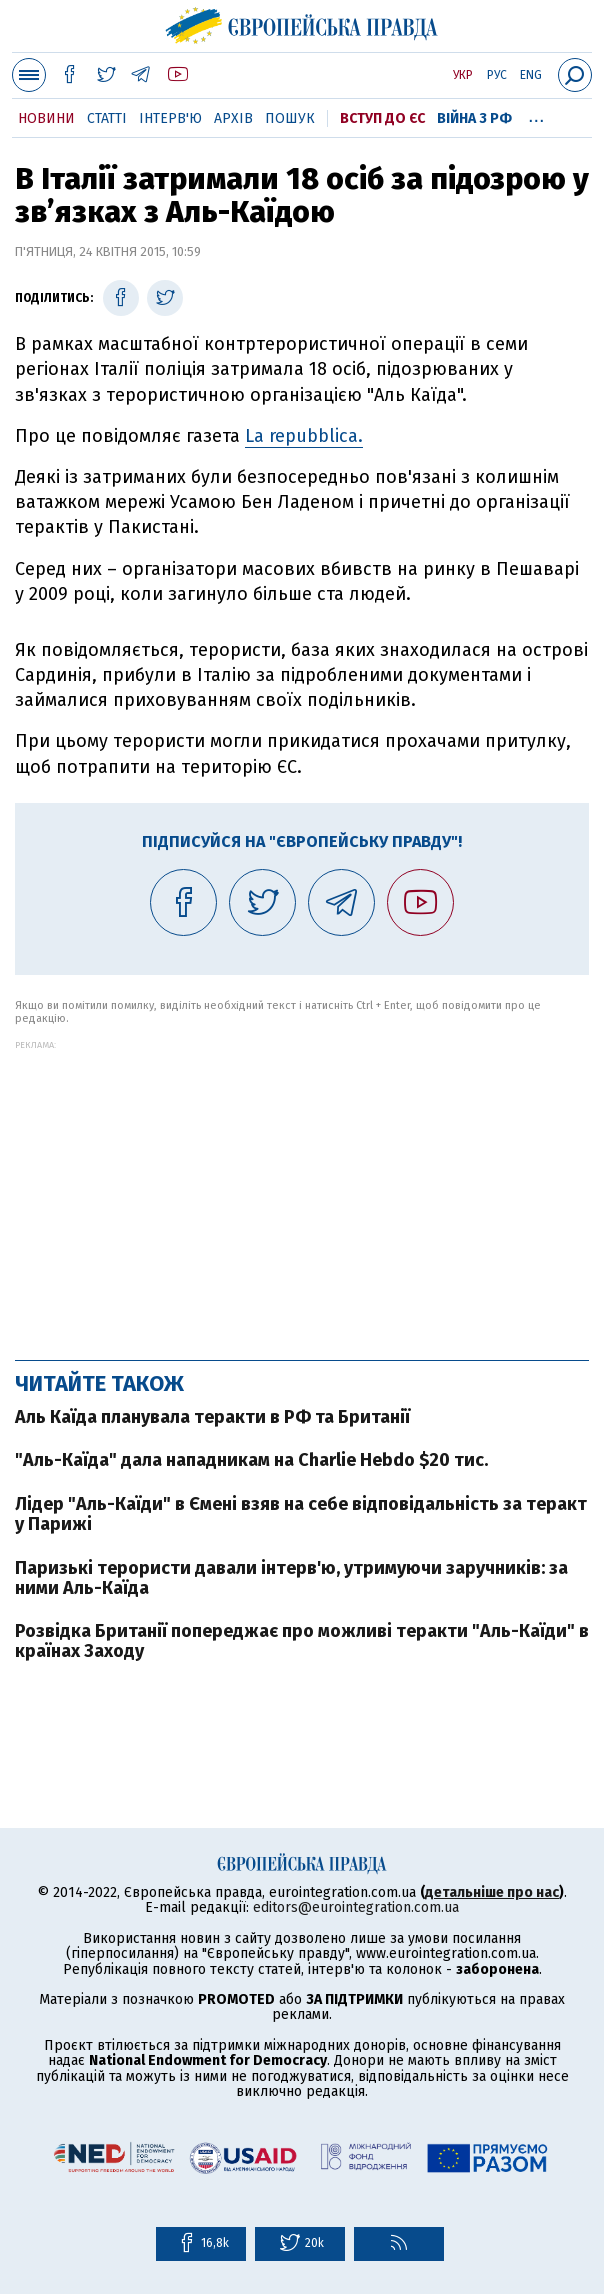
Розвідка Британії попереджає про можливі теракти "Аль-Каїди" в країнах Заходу (302, 1641)
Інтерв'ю (170, 118)
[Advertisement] (302, 1190)
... (536, 115)
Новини (46, 118)
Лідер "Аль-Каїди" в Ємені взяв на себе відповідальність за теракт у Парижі (301, 1514)
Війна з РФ (474, 118)
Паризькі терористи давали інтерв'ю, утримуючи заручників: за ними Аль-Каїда (291, 1578)
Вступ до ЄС (382, 118)
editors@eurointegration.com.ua (356, 1907)
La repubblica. (304, 436)
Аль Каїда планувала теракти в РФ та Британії (212, 1417)
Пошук (290, 118)
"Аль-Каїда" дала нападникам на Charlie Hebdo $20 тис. (251, 1460)
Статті (107, 118)
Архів (233, 118)
